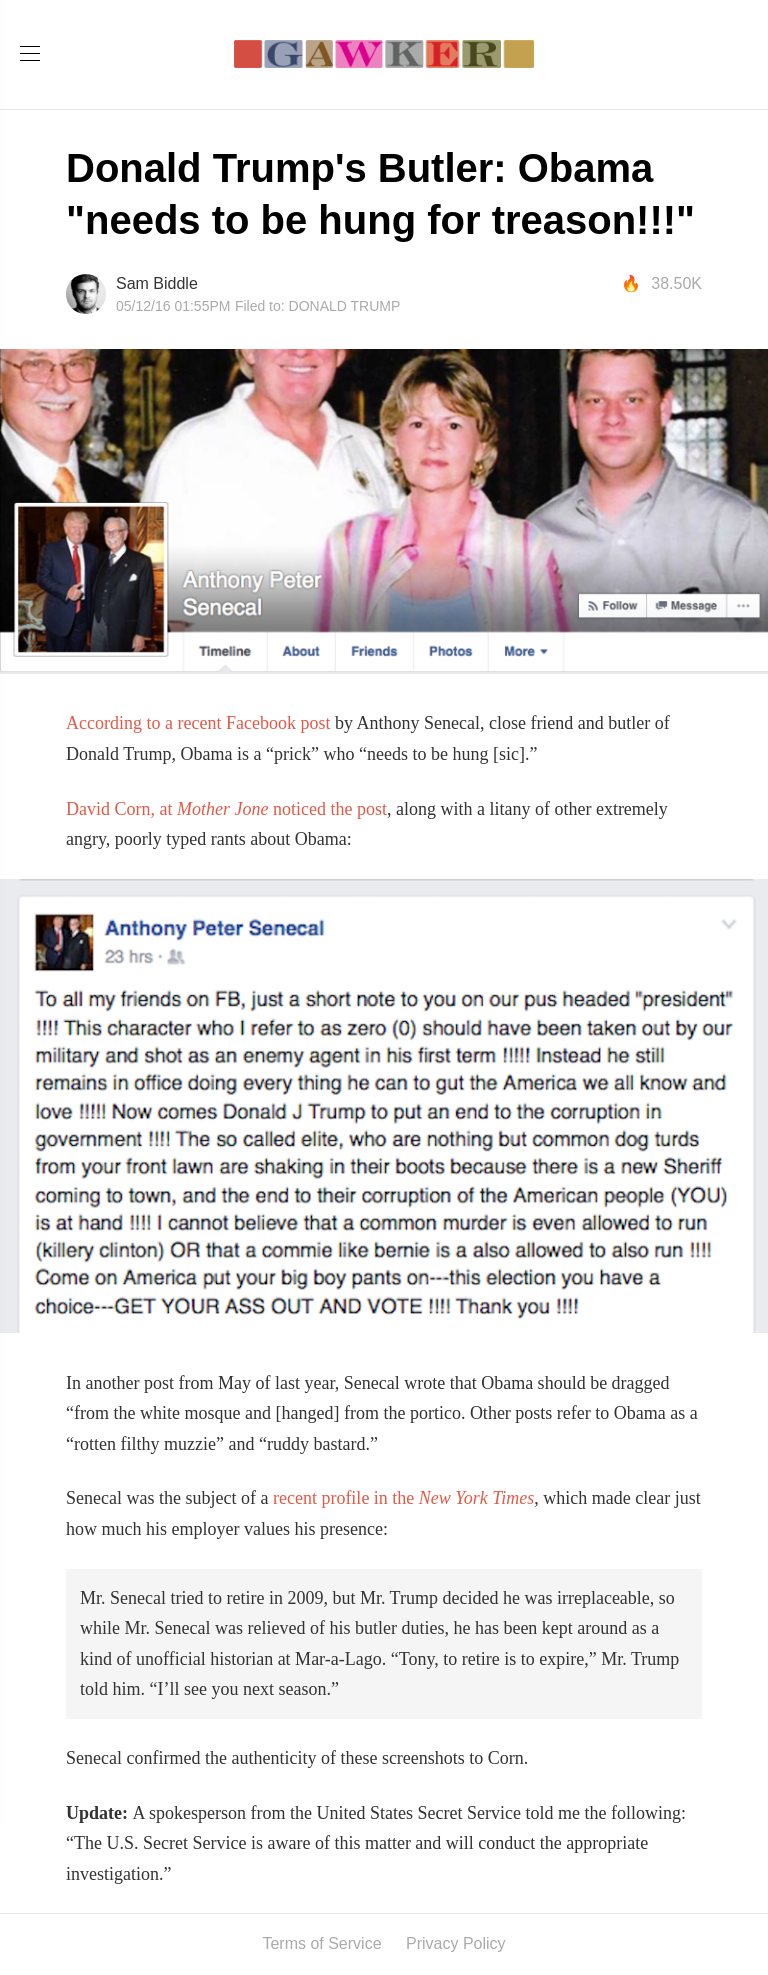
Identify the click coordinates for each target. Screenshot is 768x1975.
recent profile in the (403, 1498)
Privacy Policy (456, 1943)
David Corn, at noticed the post (226, 809)
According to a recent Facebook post (198, 723)
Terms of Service (321, 1943)
